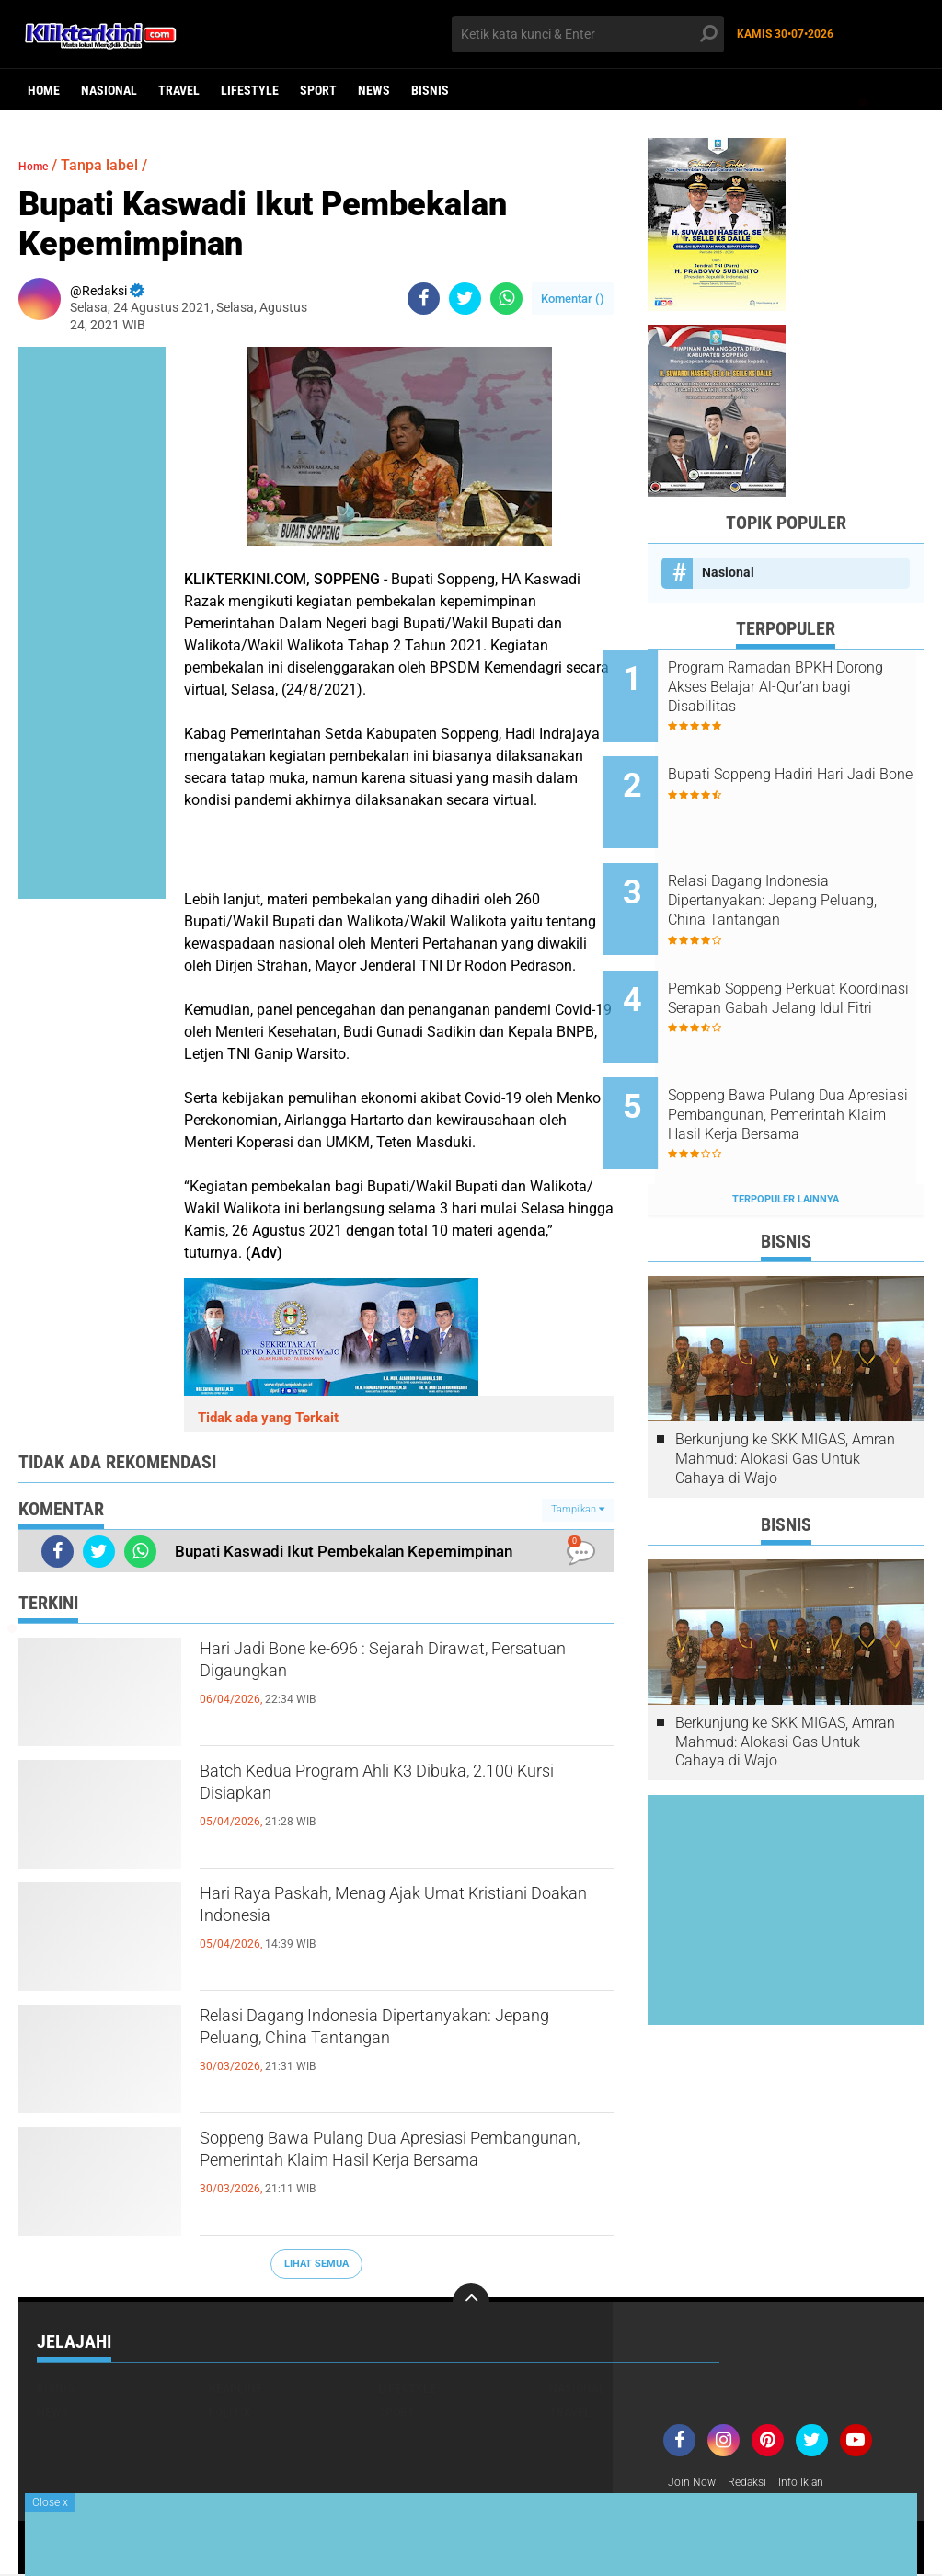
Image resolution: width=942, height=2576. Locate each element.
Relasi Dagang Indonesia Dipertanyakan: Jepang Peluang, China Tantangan (397, 2051)
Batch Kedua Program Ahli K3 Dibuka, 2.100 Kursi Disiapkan (393, 1790)
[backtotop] (471, 2301)
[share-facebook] (424, 298)
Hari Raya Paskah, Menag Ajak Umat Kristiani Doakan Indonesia (389, 1912)
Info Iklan (817, 2483)
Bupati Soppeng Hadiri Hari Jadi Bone (800, 770)
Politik (229, 2412)
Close (50, 2502)
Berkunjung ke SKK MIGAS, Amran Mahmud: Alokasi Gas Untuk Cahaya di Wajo (785, 1389)
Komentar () (572, 298)
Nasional (109, 90)
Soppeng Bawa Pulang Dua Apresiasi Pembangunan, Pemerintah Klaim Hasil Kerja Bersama (401, 2173)
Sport (318, 90)
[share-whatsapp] (506, 298)
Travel (179, 90)
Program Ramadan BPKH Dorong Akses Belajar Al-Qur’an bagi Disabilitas (794, 687)
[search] (587, 34)
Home (44, 90)
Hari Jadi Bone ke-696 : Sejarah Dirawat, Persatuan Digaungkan (404, 1668)
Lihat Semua (316, 2264)
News (374, 90)
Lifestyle (250, 90)
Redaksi (756, 2483)
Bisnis (430, 90)
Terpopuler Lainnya (785, 1129)
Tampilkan (577, 1509)
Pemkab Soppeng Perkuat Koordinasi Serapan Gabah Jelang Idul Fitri (799, 965)
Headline (235, 2388)
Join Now (695, 2483)
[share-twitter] (465, 298)
